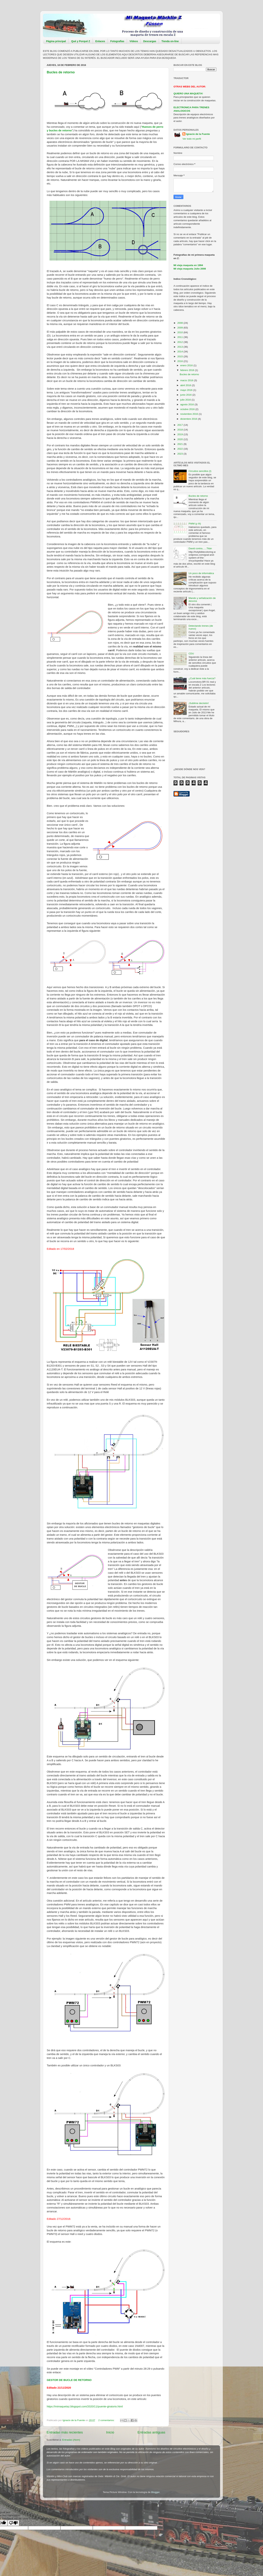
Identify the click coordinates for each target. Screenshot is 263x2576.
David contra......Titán (200, 548)
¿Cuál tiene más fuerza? (201, 678)
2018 (180, 429)
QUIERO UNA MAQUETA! (188, 93)
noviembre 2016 (189, 414)
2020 (180, 439)
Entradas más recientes (65, 2432)
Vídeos (133, 41)
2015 (180, 356)
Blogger (155, 2492)
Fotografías (117, 41)
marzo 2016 (187, 380)
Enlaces (100, 41)
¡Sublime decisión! (198, 703)
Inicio (110, 2432)
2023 (180, 453)
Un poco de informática (201, 573)
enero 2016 (186, 365)
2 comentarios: (106, 2420)
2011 (180, 337)
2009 (180, 327)
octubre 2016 (187, 409)
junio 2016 (186, 394)
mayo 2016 (186, 390)
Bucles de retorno (61, 72)
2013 (180, 346)
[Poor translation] (13, 2523)
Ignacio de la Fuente (198, 134)
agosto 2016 (187, 404)
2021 (180, 444)
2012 (180, 342)
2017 (180, 425)
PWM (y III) (194, 523)
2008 (180, 323)
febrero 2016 (187, 370)
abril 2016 (186, 385)
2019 (180, 434)
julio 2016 (186, 399)
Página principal (56, 41)
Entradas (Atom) (71, 2439)
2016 (180, 361)
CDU (191, 653)
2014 (180, 351)
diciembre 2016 (189, 419)
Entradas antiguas (151, 2432)
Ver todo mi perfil (191, 138)
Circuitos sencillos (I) (199, 471)
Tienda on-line (170, 41)
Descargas (149, 41)
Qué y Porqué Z (80, 41)
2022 (180, 448)
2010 (180, 332)
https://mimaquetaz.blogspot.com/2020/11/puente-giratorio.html (85, 2406)
